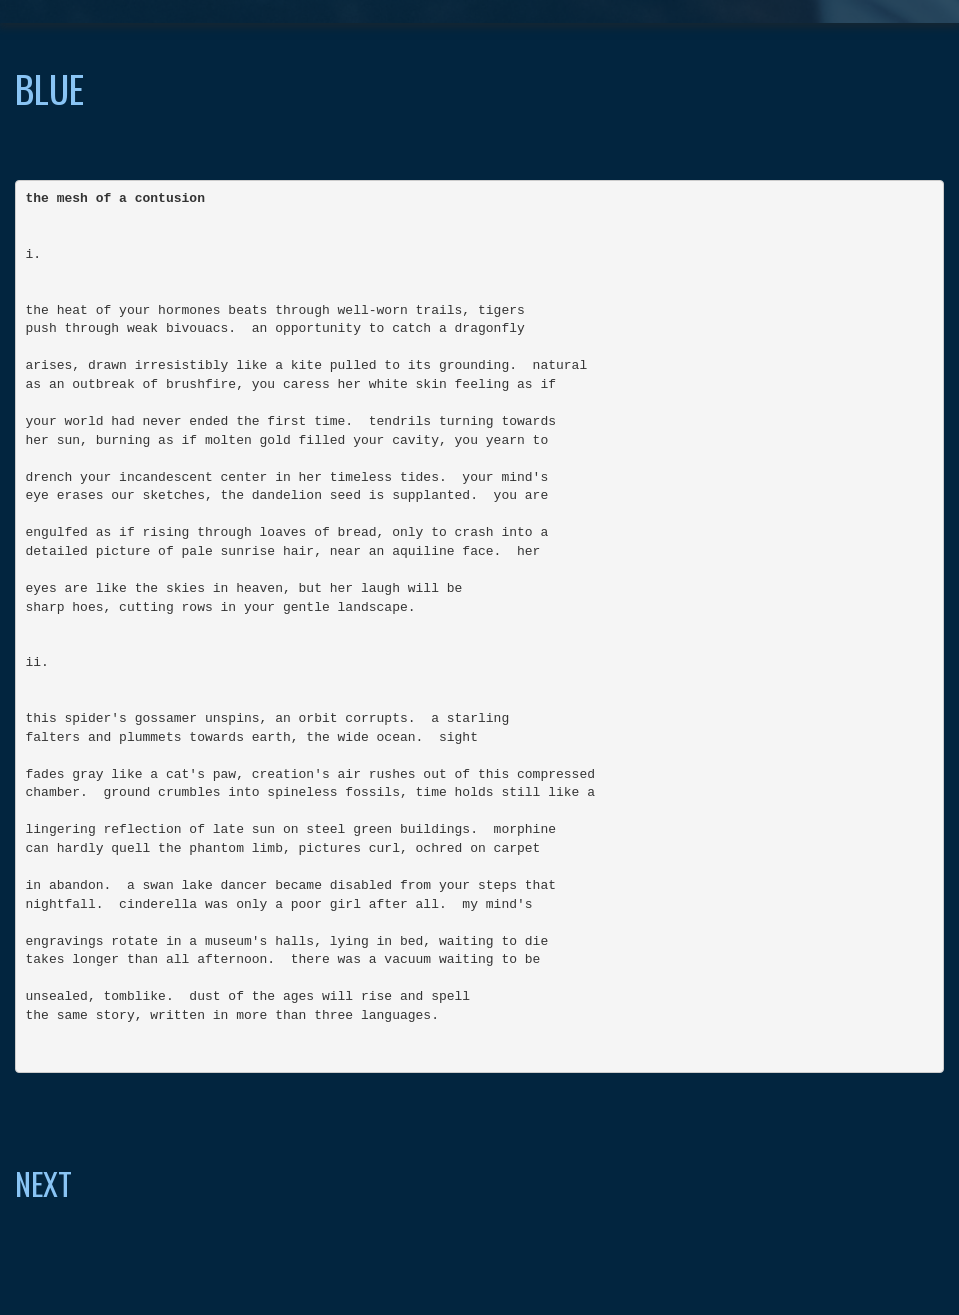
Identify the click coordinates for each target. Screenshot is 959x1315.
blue (49, 88)
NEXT (43, 1183)
